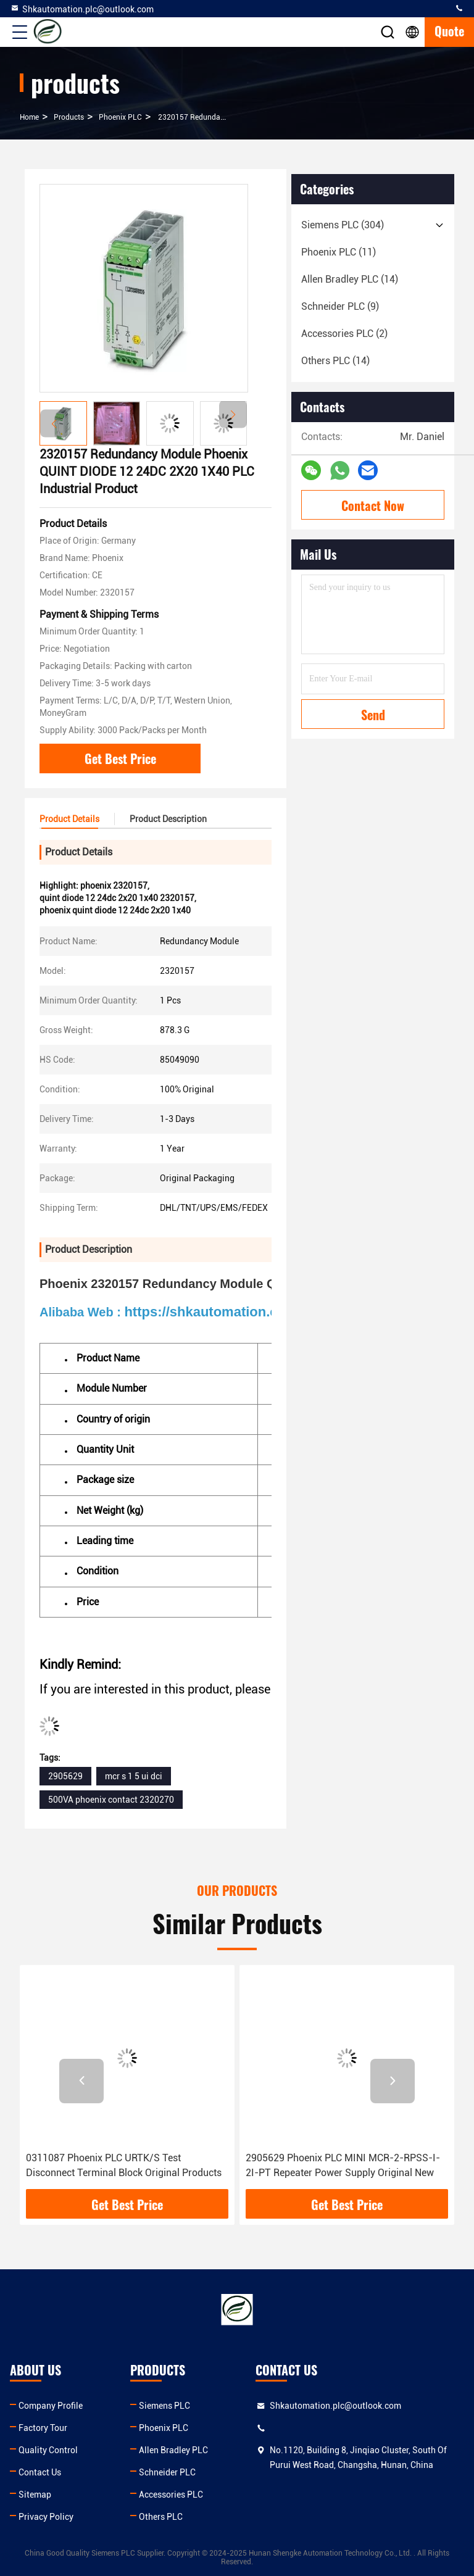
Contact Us (40, 2472)
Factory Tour (43, 2428)
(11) (338, 252)
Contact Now (372, 505)
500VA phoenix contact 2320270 (111, 1800)
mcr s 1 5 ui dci (133, 1776)
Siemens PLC (164, 2406)
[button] (233, 414)
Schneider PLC (167, 2472)
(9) (340, 306)
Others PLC (161, 2517)
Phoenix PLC (120, 117)
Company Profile (51, 2406)
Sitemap (35, 2494)
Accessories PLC (171, 2494)
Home (29, 117)
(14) (349, 279)
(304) (342, 225)
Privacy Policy (46, 2517)
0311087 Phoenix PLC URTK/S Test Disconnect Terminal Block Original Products (124, 2165)
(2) (344, 333)
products (69, 117)
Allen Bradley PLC (173, 2450)
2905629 (65, 1776)
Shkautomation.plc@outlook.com (82, 8)
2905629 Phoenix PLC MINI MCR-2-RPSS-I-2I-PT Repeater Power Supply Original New (343, 2165)
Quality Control (48, 2450)
